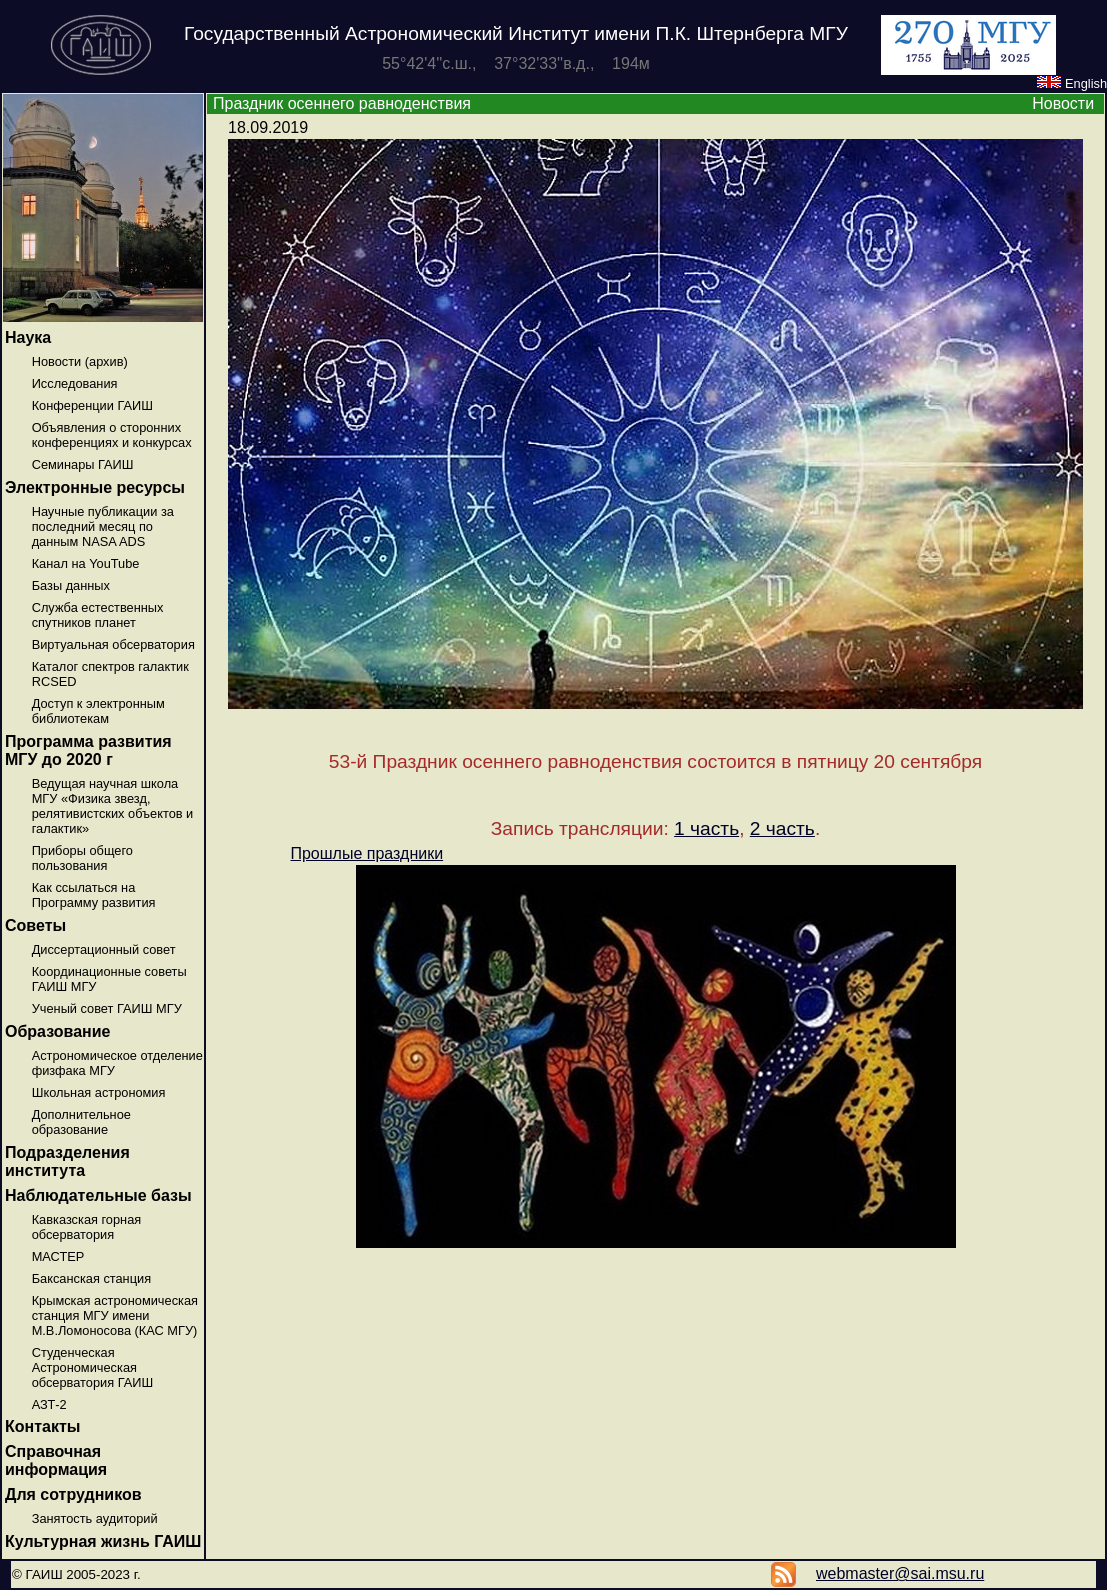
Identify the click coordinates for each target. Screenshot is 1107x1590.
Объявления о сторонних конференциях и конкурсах (112, 435)
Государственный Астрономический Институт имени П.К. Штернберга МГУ (516, 33)
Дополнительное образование (81, 1122)
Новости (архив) (80, 361)
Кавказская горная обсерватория (87, 1227)
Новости (1063, 103)
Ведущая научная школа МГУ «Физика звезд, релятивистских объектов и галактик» (113, 806)
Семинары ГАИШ (83, 464)
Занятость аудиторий (95, 1518)
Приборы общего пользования (82, 858)
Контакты (42, 1426)
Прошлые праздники (366, 853)
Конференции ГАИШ (92, 405)
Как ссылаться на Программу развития (94, 895)
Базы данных (71, 585)
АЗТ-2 (49, 1404)
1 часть (706, 828)
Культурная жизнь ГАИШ (103, 1541)
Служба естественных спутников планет (98, 615)
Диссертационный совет (104, 949)
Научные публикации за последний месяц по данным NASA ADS (103, 526)
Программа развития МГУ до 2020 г (88, 750)
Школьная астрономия (99, 1092)
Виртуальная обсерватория (113, 644)
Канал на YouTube (86, 563)
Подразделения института (67, 1161)
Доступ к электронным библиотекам (98, 711)
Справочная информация (56, 1460)
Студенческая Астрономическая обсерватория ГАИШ (93, 1367)
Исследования (75, 383)
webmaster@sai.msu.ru (900, 1573)
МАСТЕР (58, 1256)
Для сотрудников (73, 1494)
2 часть (782, 828)
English (1072, 83)
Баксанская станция (91, 1278)
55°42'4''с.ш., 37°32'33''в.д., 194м (516, 63)
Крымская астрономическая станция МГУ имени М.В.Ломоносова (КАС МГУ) (115, 1315)
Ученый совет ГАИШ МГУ (107, 1008)
